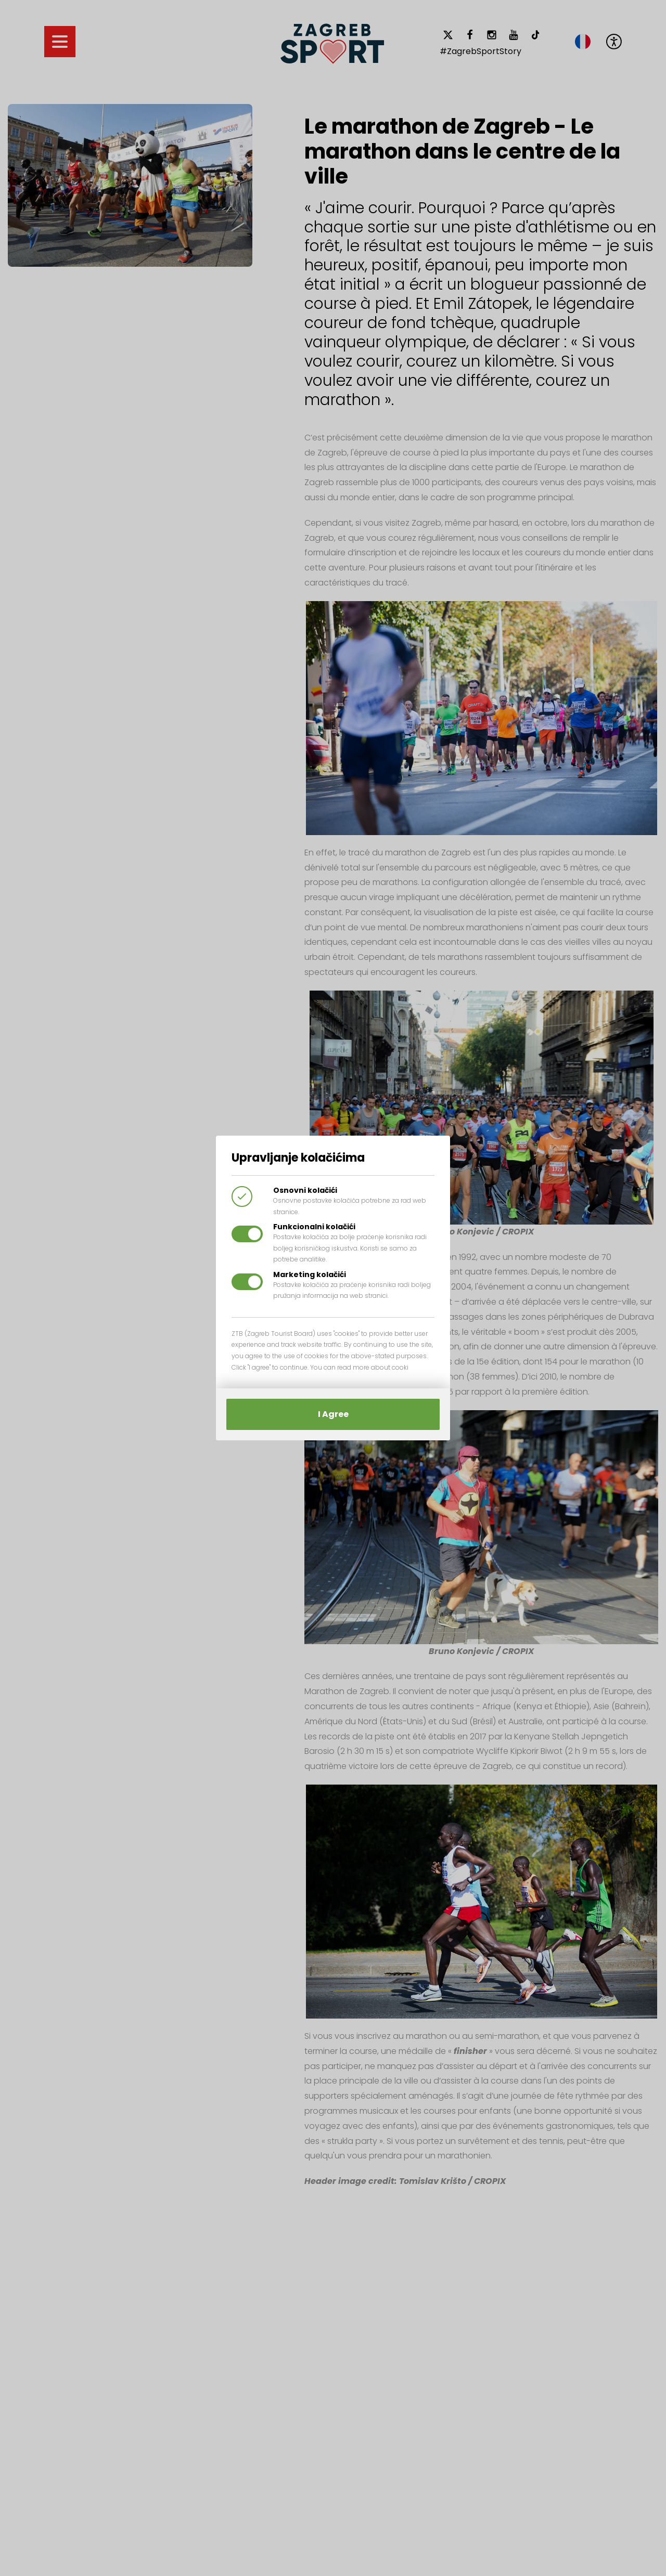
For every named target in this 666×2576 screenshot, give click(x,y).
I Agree (333, 1414)
